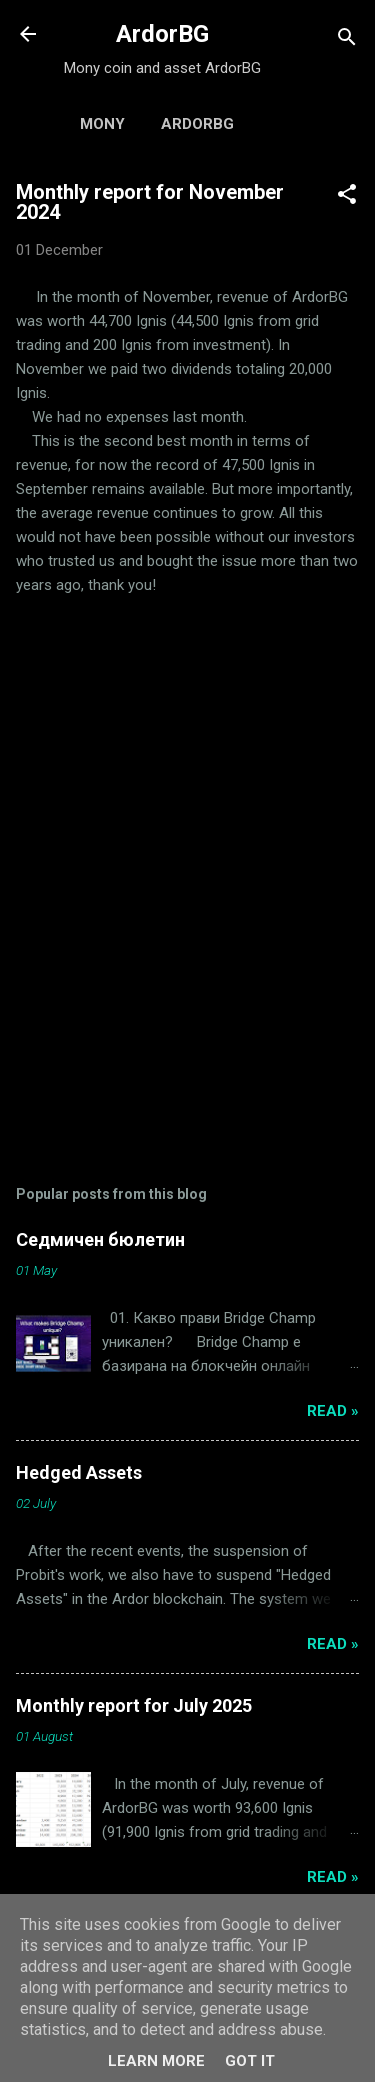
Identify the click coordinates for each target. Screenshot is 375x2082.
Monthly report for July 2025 (134, 1705)
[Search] (347, 40)
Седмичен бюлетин (100, 1239)
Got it (250, 2061)
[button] (347, 197)
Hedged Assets (79, 1472)
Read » (333, 1411)
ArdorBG (162, 34)
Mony (102, 124)
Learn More (156, 2061)
